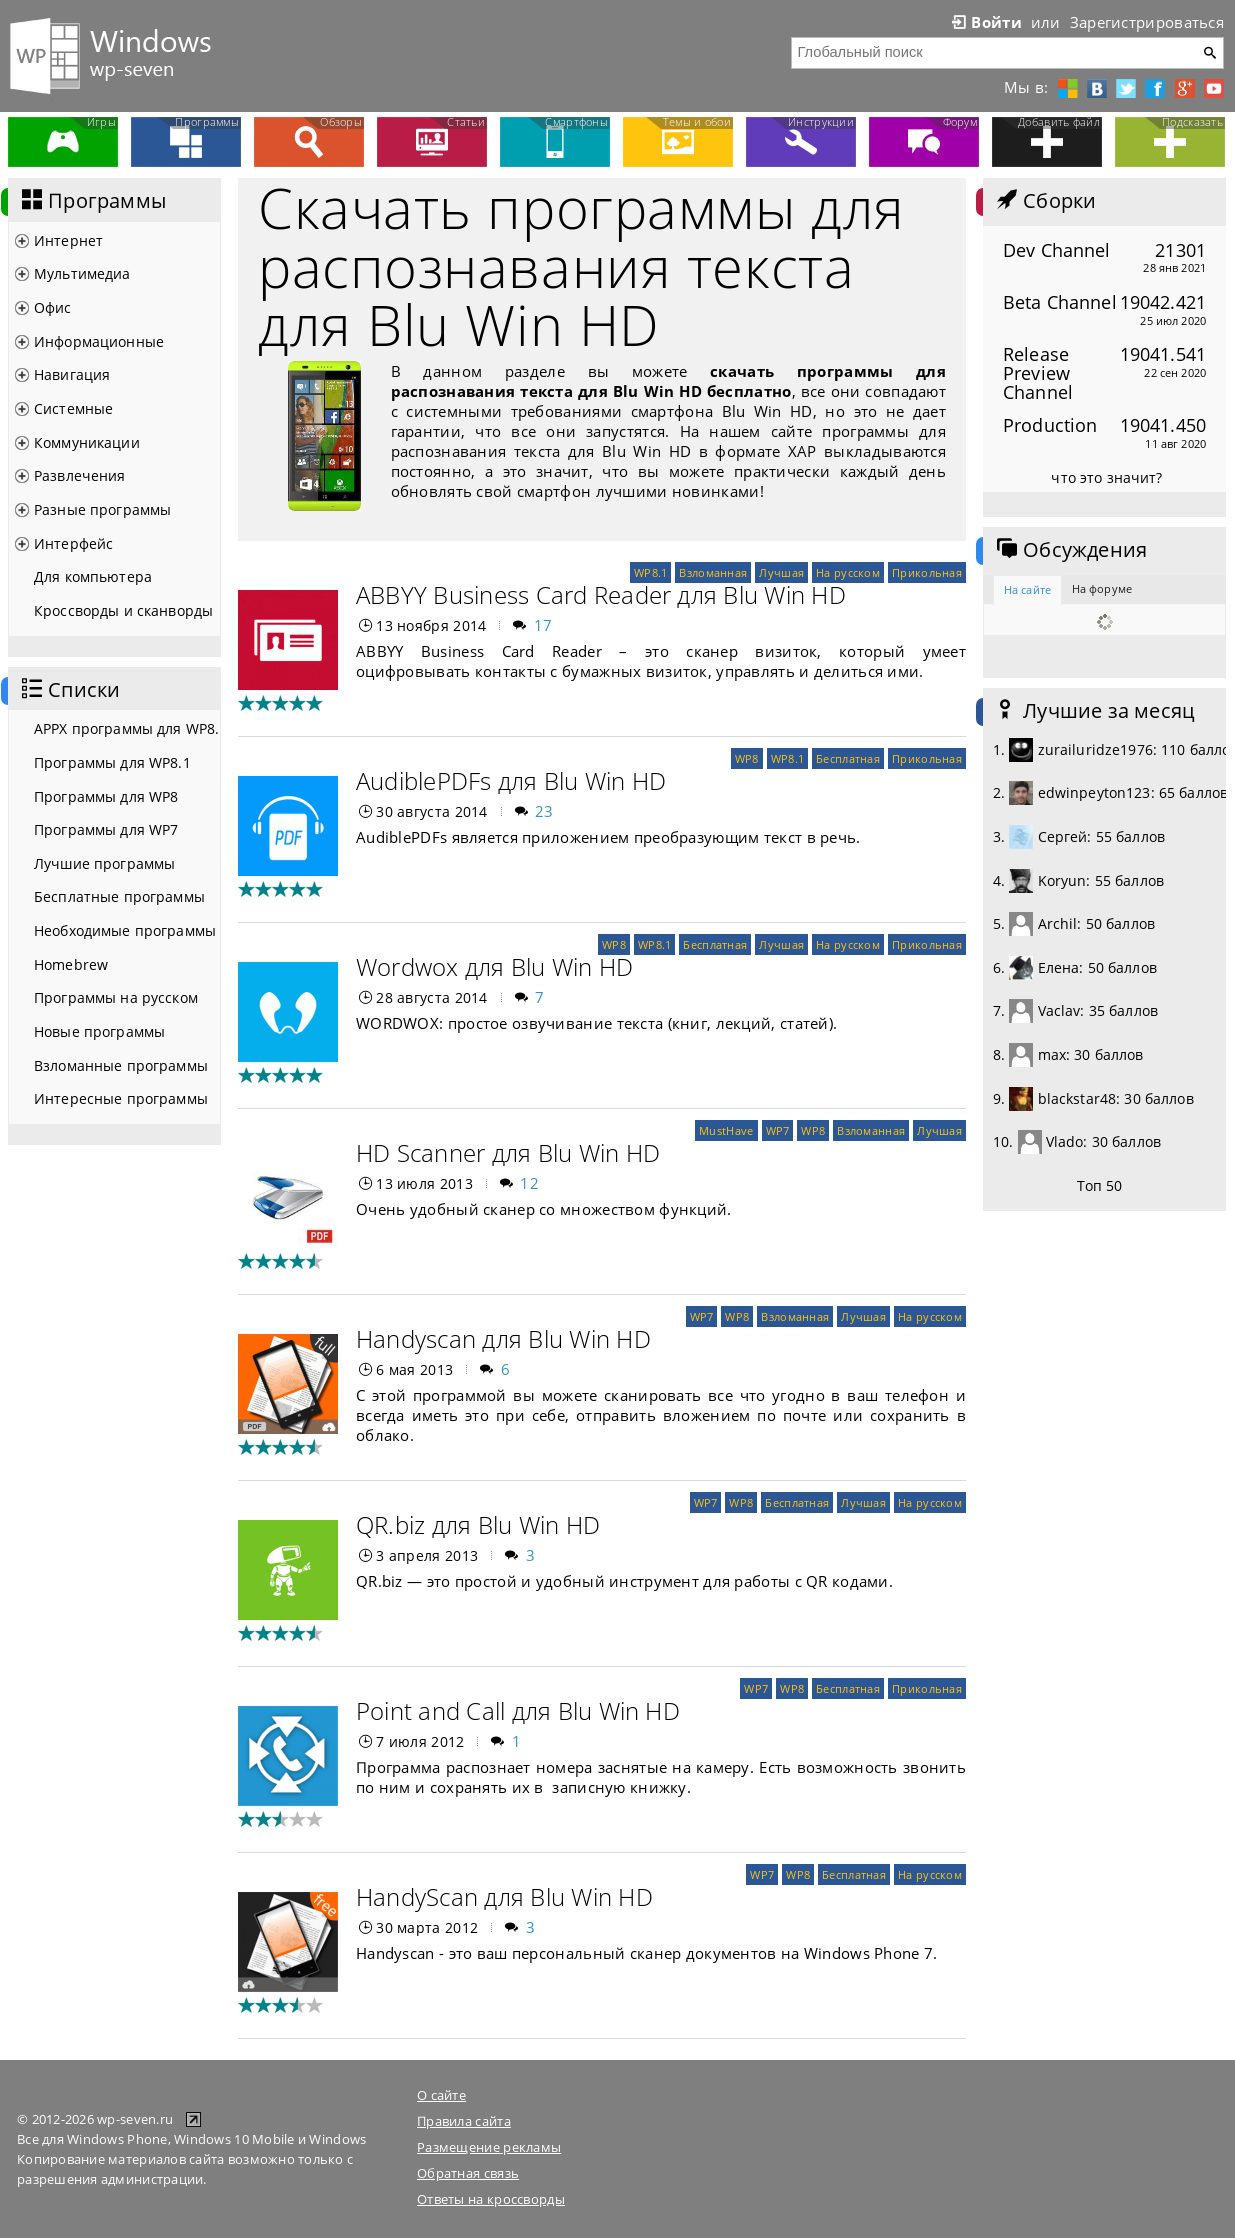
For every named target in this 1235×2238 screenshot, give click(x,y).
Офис (53, 307)
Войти (985, 22)
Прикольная (927, 572)
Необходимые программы (125, 930)
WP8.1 (650, 572)
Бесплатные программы (119, 896)
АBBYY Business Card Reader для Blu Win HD (601, 594)
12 (529, 1183)
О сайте (441, 2095)
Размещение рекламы (489, 2147)
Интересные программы (121, 1098)
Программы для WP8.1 (112, 762)
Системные (73, 408)
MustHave (726, 1130)
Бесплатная (848, 758)
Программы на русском (116, 997)
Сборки (1044, 201)
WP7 (778, 1130)
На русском (848, 572)
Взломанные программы (121, 1065)
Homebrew (71, 964)
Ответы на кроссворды (491, 2199)
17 (543, 625)
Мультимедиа (82, 273)
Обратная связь (468, 2173)
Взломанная (713, 572)
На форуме (1102, 588)
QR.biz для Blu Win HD (478, 1524)
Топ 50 (1100, 1185)
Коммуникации (87, 442)
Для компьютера (93, 576)
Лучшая (781, 572)
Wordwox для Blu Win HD (494, 966)
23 (544, 811)
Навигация (72, 374)
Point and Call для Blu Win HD (518, 1710)
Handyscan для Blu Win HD (503, 1338)
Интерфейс (73, 543)
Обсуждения (1070, 550)
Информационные (99, 341)
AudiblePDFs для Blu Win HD (511, 780)
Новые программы (99, 1031)
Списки (69, 690)
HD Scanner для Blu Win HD (508, 1152)
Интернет (68, 240)
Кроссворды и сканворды (123, 610)
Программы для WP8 (106, 796)
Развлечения (80, 475)
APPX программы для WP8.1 (127, 728)
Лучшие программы (104, 863)
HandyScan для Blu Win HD (504, 1896)
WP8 (747, 758)
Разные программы (102, 509)
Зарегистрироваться (1147, 22)
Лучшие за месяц (1094, 711)
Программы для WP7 (106, 829)
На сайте (1027, 589)
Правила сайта (464, 2121)
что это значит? (1106, 477)
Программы (92, 201)
